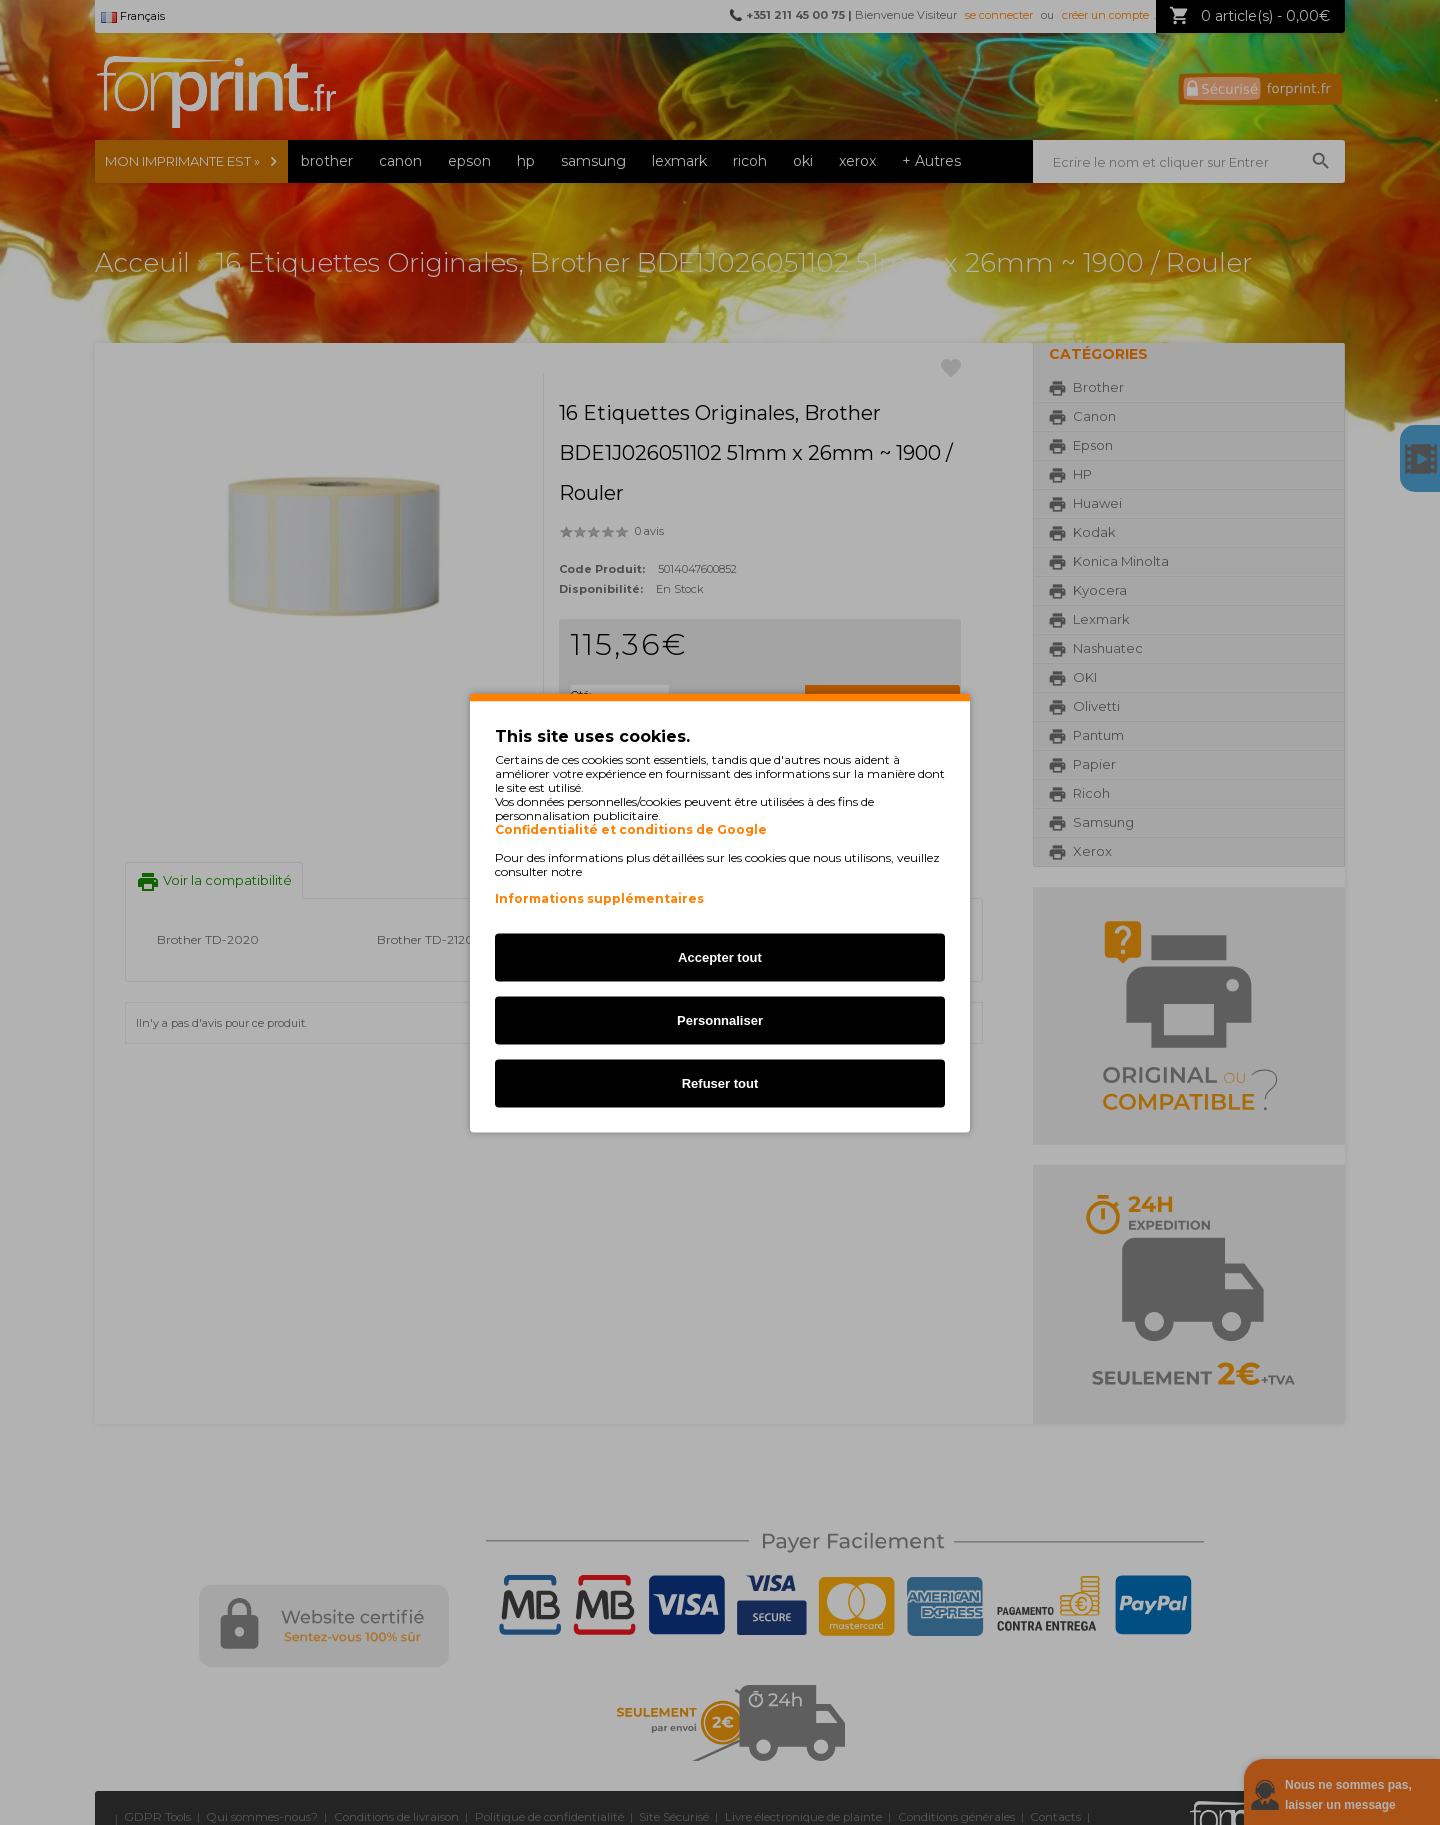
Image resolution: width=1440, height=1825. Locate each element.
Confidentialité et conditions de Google (631, 829)
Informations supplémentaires (599, 897)
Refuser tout (720, 1082)
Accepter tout (720, 956)
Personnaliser (720, 1019)
